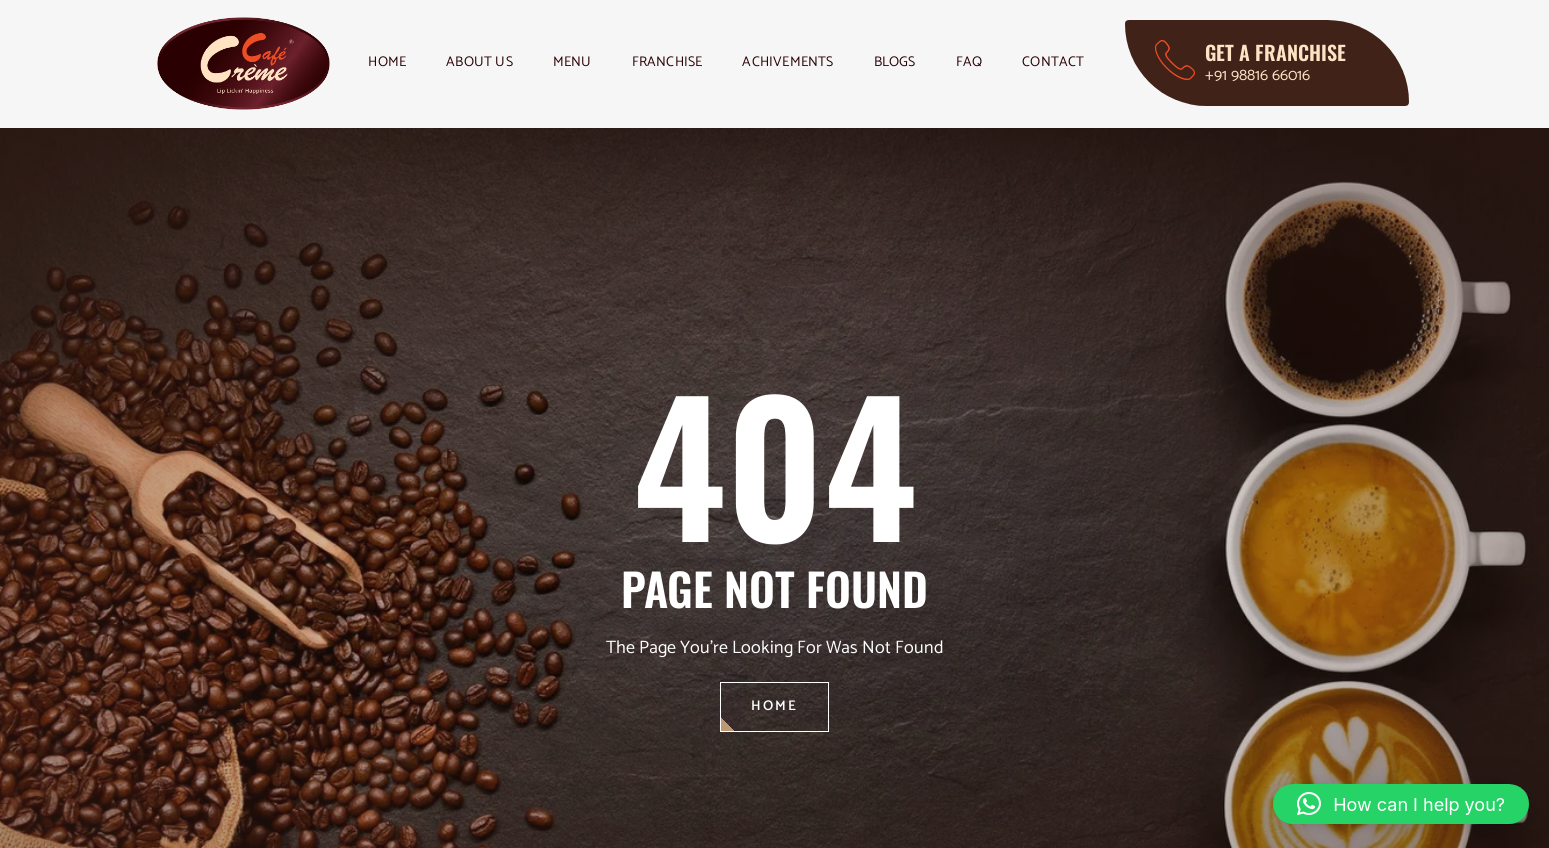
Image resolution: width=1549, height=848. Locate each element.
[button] (1401, 804)
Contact (1053, 62)
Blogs (895, 62)
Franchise (667, 62)
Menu (572, 62)
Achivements (787, 62)
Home (387, 62)
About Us (479, 62)
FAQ (969, 62)
